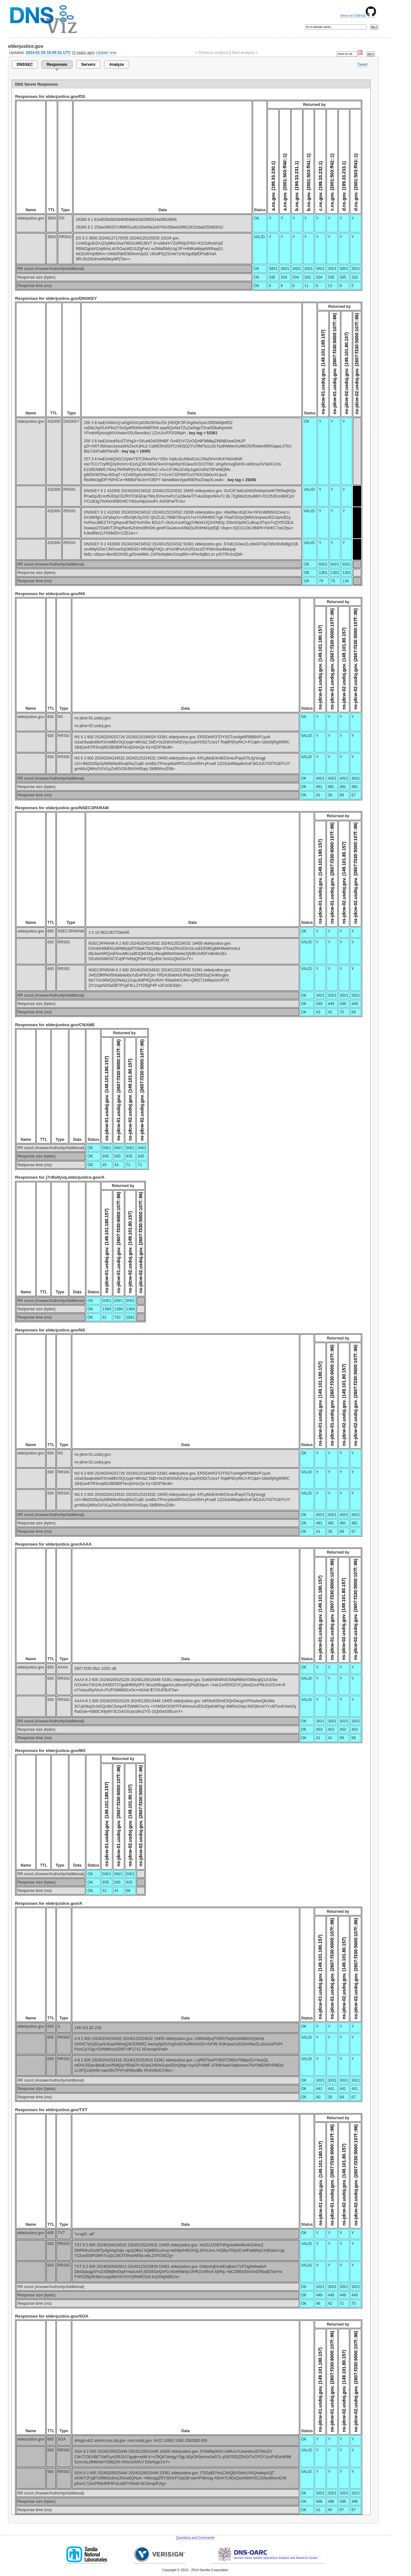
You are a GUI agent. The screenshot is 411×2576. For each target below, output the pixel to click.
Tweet (362, 64)
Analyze (116, 64)
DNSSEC (25, 64)
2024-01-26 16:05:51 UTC (48, 52)
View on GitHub (358, 15)
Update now (106, 52)
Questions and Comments (195, 2537)
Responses (57, 64)
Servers (88, 64)
